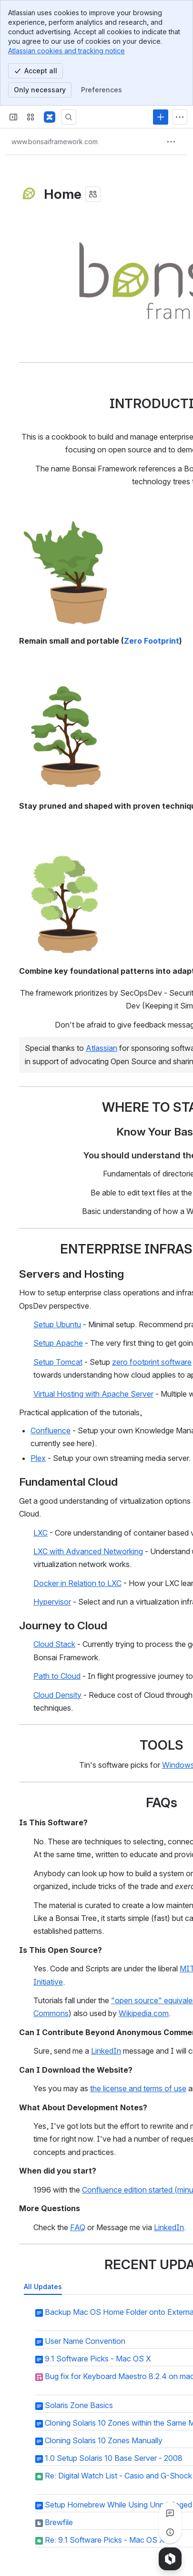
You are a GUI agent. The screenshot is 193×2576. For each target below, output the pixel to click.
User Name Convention (85, 2341)
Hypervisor (52, 1601)
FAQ (77, 2227)
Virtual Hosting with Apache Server (93, 1393)
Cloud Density (57, 1694)
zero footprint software (152, 1362)
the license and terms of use (138, 2088)
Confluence (50, 1430)
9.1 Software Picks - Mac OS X (98, 2358)
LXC (40, 1532)
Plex (38, 1458)
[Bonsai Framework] (49, 117)
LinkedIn (106, 2051)
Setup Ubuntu (57, 1324)
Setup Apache (58, 1343)
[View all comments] (170, 2513)
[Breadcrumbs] (54, 142)
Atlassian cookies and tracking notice (66, 51)
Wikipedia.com (144, 2013)
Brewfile (59, 2522)
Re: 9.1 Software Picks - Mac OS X (104, 2540)
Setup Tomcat (57, 1362)
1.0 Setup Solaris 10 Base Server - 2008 (114, 2458)
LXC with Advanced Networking (88, 1551)
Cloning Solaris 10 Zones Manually (104, 2440)
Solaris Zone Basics (79, 2405)
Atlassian (101, 1048)
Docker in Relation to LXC (77, 1582)
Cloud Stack (54, 1644)
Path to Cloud (57, 1676)
